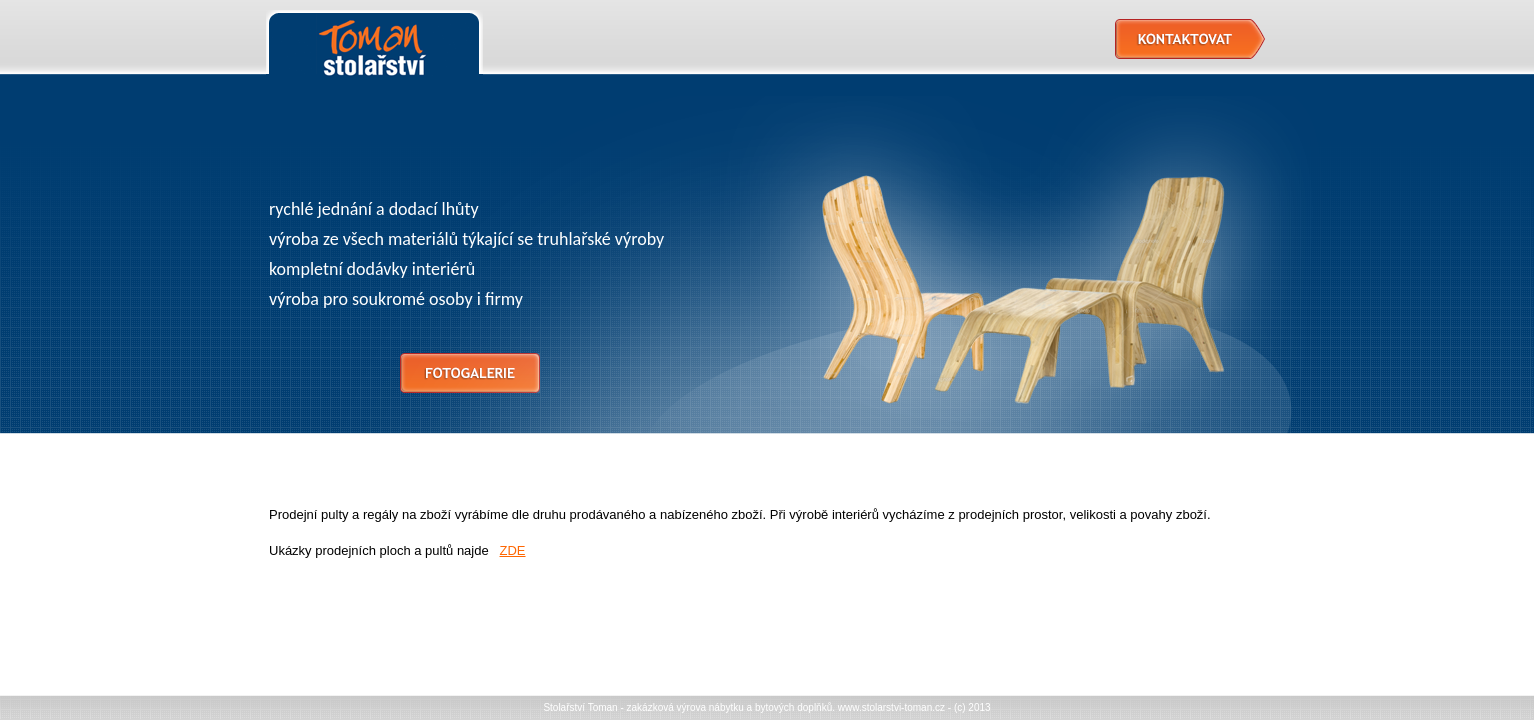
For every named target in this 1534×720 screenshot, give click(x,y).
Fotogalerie (470, 373)
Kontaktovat (1190, 39)
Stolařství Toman (374, 45)
